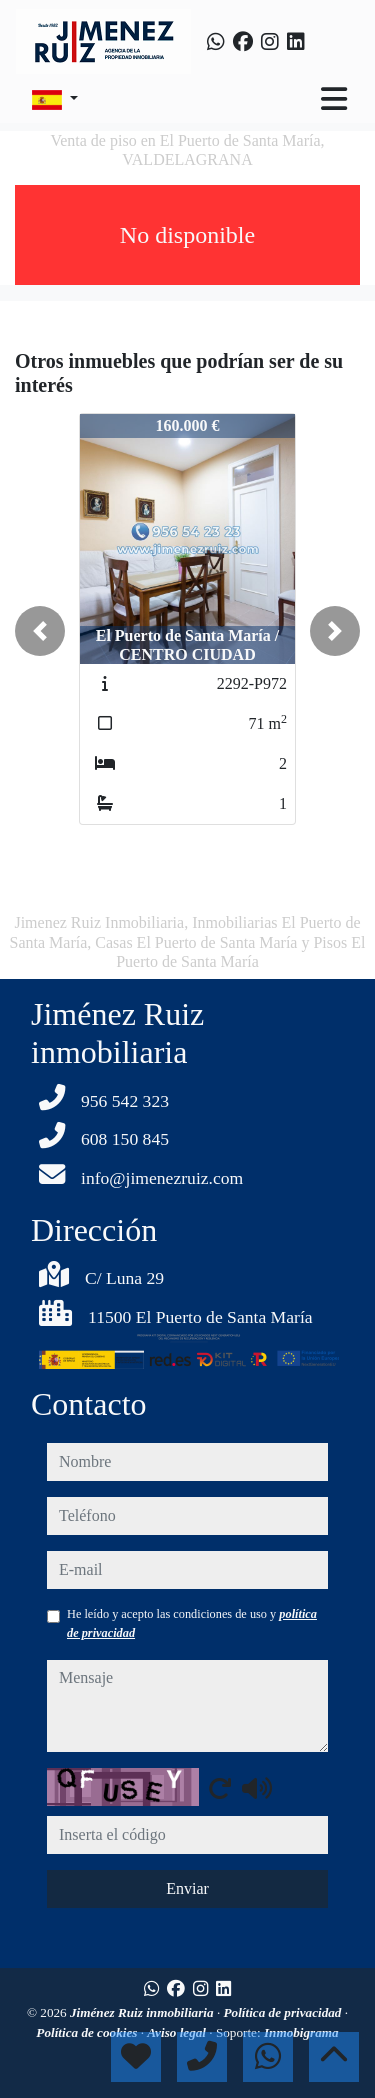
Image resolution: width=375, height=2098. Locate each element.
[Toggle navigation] (334, 99)
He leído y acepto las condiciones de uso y (192, 1623)
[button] (40, 631)
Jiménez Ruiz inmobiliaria (143, 2012)
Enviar (187, 1888)
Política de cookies (88, 2032)
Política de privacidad (284, 2012)
